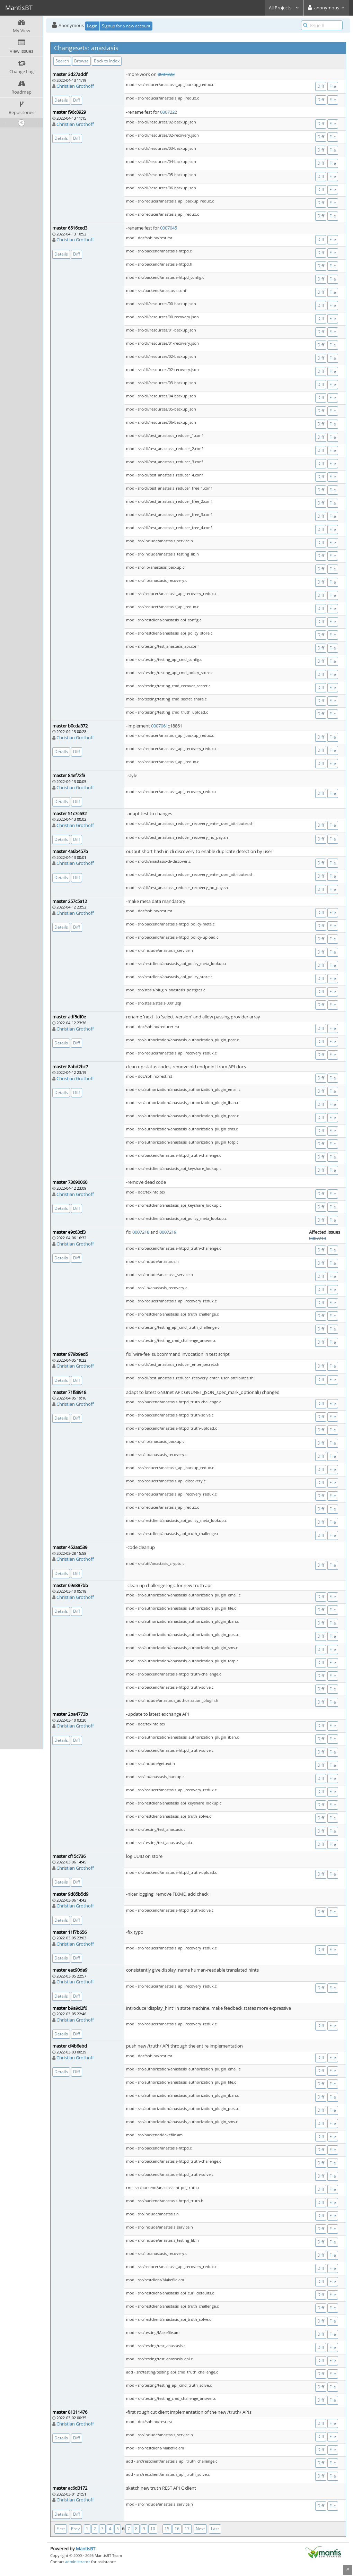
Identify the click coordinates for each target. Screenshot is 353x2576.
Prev (75, 2529)
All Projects (284, 8)
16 (177, 2529)
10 (152, 2529)
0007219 (167, 1232)
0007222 (166, 74)
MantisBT (85, 2548)
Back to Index (107, 61)
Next (200, 2529)
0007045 (168, 228)
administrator (77, 2561)
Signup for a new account (126, 26)
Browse (81, 61)
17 (187, 2529)
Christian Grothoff (75, 86)
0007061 (159, 726)
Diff (76, 100)
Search (62, 61)
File (332, 86)
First (60, 2529)
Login (92, 26)
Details (61, 100)
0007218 (140, 1232)
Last (215, 2529)
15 (167, 2529)
